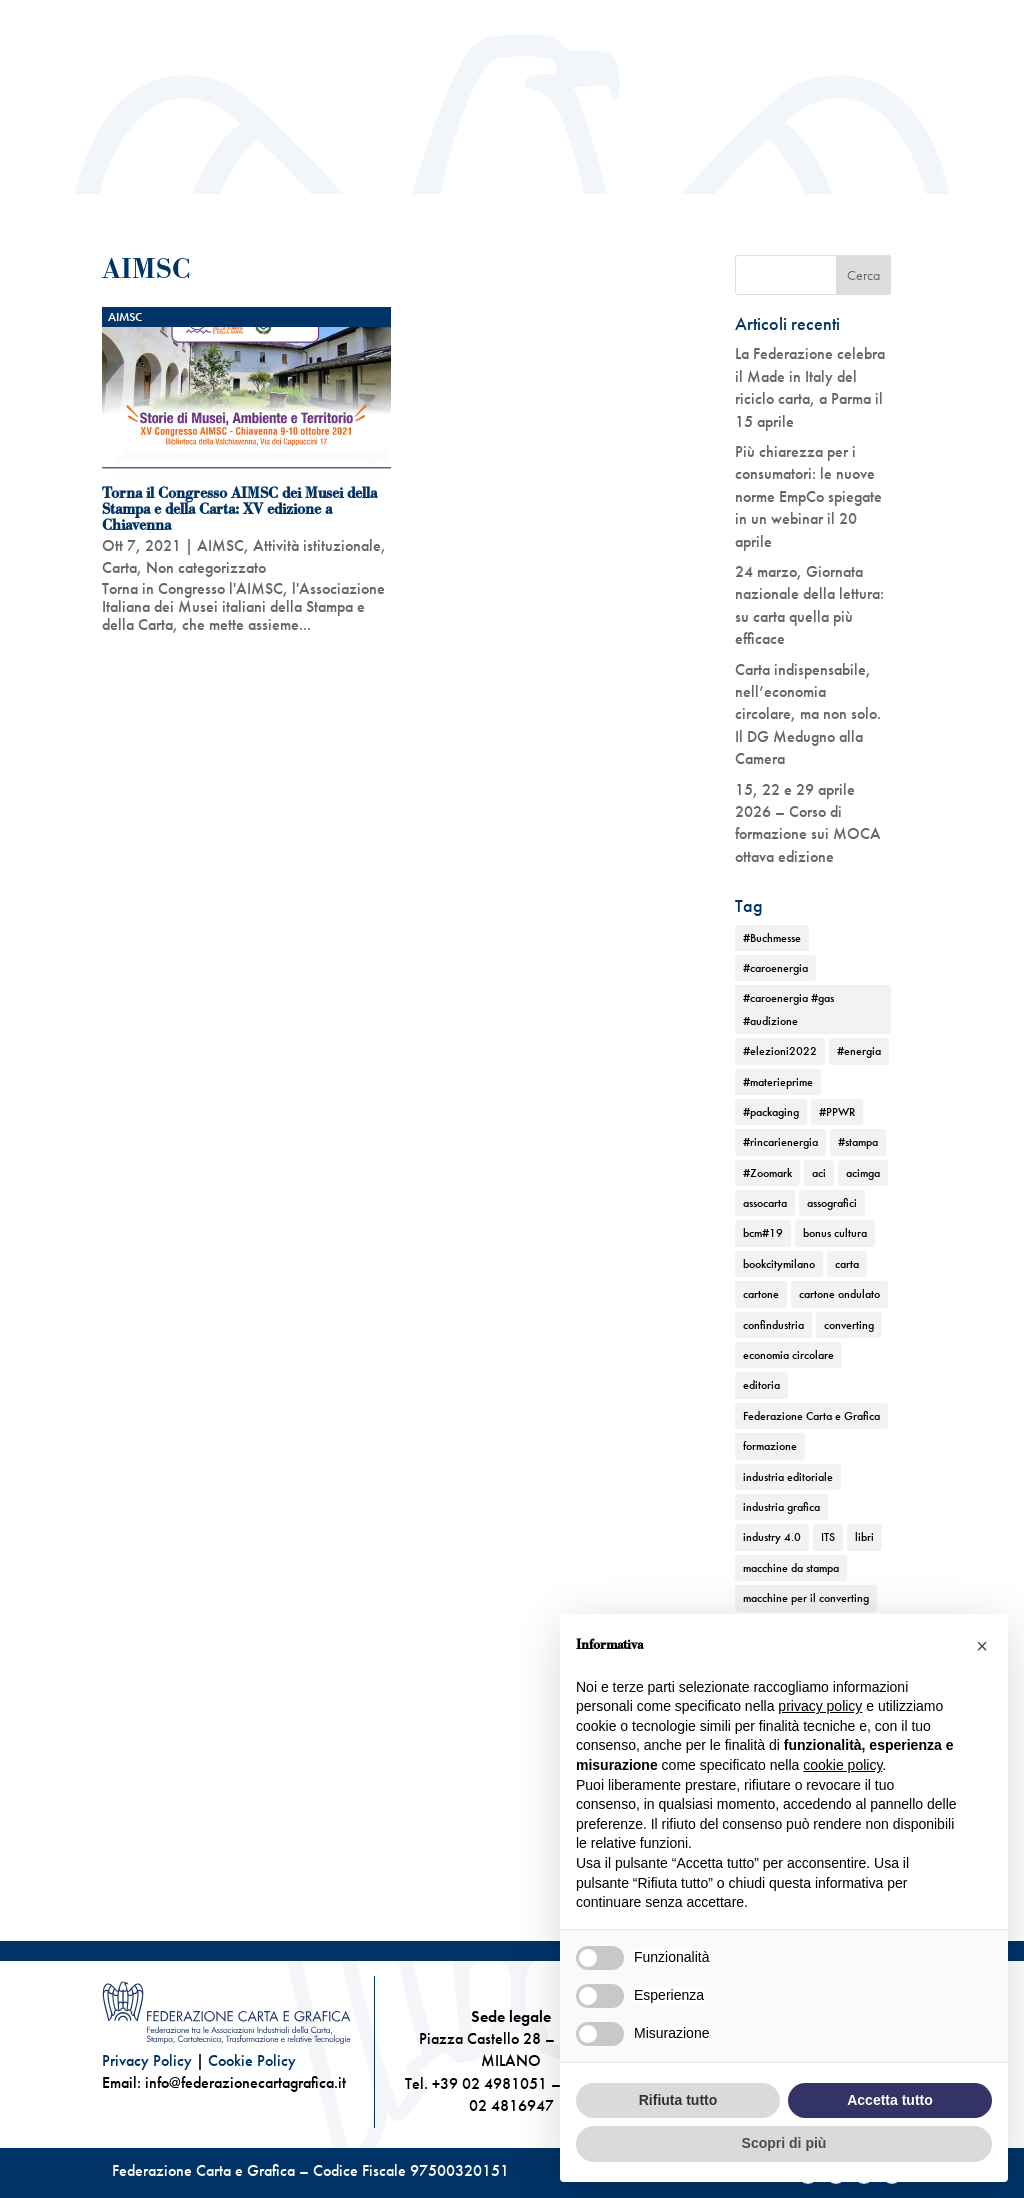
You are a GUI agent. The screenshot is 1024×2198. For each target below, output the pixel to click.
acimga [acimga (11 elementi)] (863, 1173)
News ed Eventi (486, 230)
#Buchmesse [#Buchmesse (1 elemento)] (772, 938)
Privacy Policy (147, 2060)
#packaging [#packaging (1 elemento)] (771, 1112)
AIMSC (125, 317)
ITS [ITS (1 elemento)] (828, 1537)
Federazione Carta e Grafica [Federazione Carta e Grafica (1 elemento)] (811, 1416)
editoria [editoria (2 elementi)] (761, 1385)
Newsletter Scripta (679, 20)
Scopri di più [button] (784, 2143)
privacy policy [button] (820, 1706)
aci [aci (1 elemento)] (819, 1173)
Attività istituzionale (504, 200)
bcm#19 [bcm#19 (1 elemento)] (763, 1233)
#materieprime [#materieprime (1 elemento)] (778, 1082)
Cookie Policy (252, 2060)
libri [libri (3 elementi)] (864, 1537)
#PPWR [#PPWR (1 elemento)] (837, 1112)
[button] (982, 1646)
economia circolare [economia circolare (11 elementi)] (788, 1355)
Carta (119, 567)
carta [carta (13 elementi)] (847, 1264)
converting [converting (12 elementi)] (849, 1325)
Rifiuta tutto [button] (678, 2100)
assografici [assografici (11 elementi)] (832, 1203)
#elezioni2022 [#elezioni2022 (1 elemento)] (780, 1051)
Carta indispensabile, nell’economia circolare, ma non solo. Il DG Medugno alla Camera (808, 714)
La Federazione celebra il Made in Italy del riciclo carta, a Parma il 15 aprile (810, 387)
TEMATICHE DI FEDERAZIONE (722, 200)
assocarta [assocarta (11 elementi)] (765, 1203)
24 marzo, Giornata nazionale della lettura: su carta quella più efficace (809, 605)
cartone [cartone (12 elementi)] (761, 1294)
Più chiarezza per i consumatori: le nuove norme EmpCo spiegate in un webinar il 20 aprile (808, 496)
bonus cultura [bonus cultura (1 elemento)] (835, 1233)
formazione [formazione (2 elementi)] (770, 1446)
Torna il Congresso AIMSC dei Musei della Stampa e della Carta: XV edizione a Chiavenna (239, 509)
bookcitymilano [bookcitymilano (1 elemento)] (779, 1264)
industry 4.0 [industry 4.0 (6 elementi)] (772, 1537)
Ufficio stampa (791, 20)
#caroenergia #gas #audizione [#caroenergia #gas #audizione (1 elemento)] (788, 1009)
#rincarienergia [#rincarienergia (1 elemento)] (780, 1142)
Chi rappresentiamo (310, 200)
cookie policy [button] (842, 1765)
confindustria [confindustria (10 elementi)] (773, 1325)
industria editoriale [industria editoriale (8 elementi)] (788, 1477)
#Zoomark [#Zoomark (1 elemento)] (767, 1173)
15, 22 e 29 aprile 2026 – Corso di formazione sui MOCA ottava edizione (808, 823)
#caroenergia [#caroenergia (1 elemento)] (775, 968)
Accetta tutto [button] (890, 2100)
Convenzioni (887, 20)
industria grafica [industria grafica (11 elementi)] (781, 1507)
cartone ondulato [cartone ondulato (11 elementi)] (839, 1294)
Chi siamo (164, 200)
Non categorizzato (206, 567)
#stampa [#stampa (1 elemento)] (858, 1142)
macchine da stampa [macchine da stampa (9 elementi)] (791, 1568)
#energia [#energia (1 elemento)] (859, 1051)
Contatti (901, 50)
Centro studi (574, 20)
